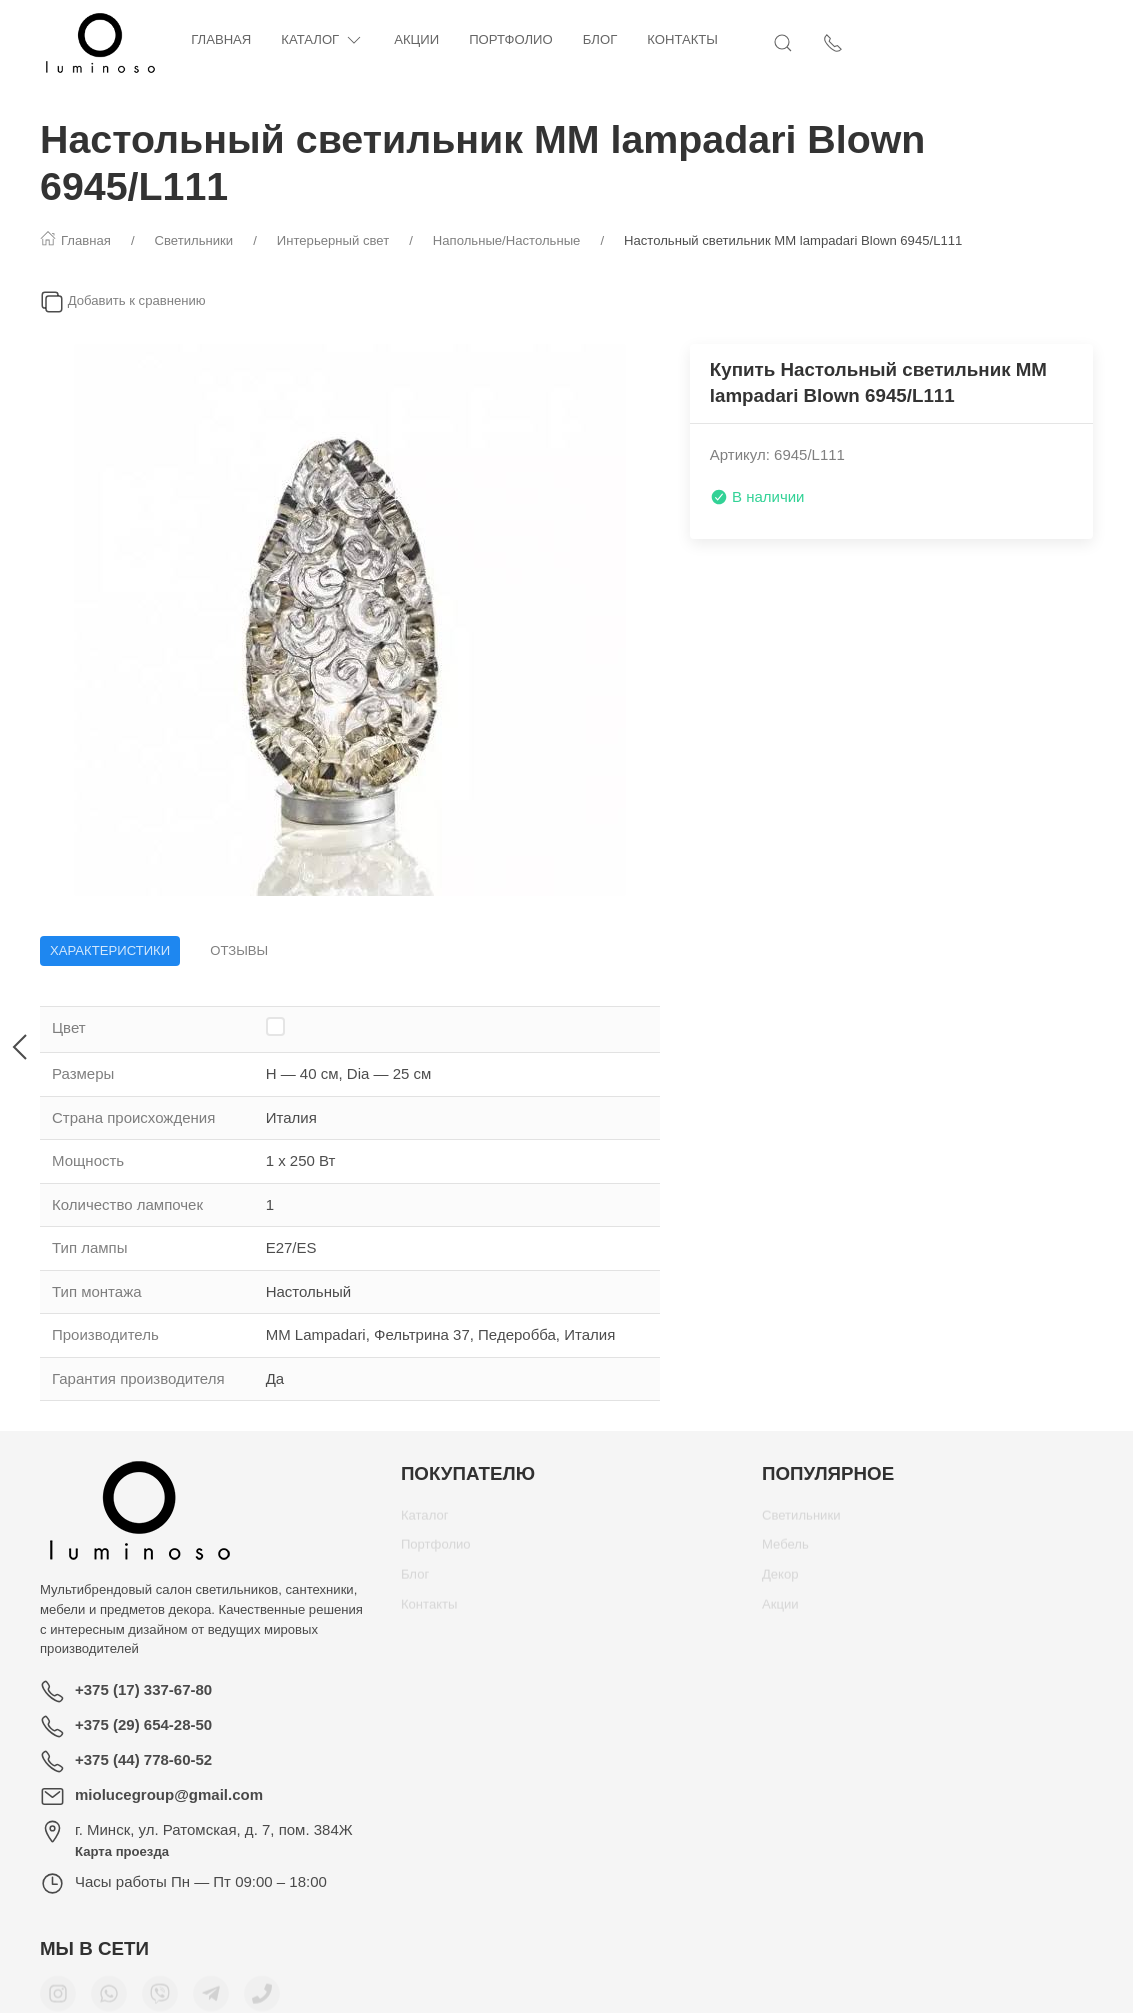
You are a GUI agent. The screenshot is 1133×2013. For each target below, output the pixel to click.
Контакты (682, 39)
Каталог (322, 40)
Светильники (801, 1522)
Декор (780, 1581)
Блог (600, 39)
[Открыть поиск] (1033, 43)
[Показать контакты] (1083, 43)
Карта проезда (122, 1851)
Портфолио (511, 39)
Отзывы (239, 950)
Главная (221, 39)
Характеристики (110, 950)
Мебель (785, 1551)
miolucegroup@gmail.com (169, 1794)
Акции (416, 39)
